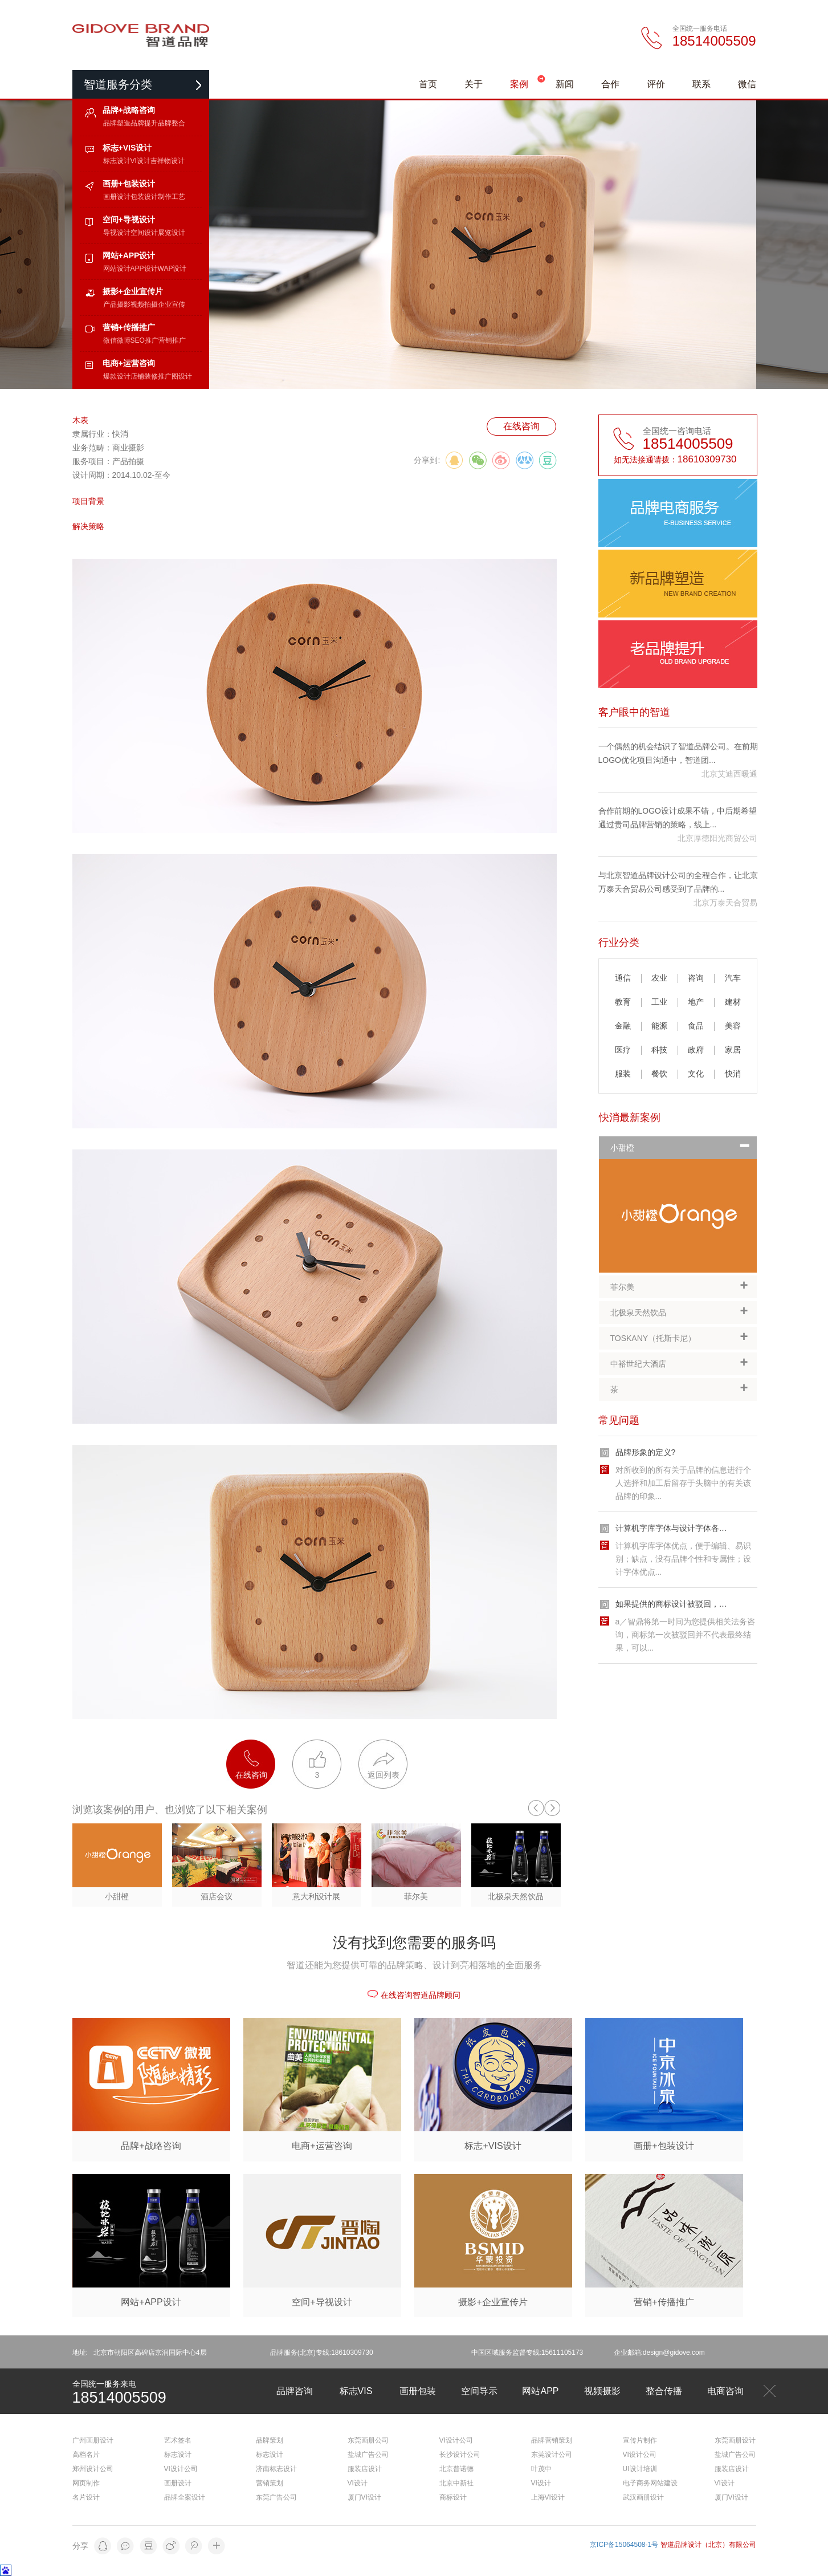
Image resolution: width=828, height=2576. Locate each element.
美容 (733, 1025)
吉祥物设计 (167, 161)
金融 (623, 1025)
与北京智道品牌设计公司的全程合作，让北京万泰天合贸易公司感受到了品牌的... (678, 882)
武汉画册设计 (643, 2497)
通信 (623, 977)
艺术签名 (177, 2440)
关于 (473, 84)
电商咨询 (725, 2391)
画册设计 (116, 197)
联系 (701, 84)
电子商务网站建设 (650, 2483)
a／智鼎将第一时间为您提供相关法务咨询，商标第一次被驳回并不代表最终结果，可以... (685, 1634)
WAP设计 (172, 269)
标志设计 (116, 161)
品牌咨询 (294, 2391)
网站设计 (116, 269)
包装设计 (144, 197)
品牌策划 (269, 2440)
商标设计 (453, 2497)
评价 (656, 84)
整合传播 (664, 2391)
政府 (696, 1049)
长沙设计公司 (459, 2455)
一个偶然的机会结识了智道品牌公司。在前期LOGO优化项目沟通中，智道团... (678, 753)
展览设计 (171, 233)
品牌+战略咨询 (129, 110)
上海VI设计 (548, 2497)
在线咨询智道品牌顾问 (414, 1995)
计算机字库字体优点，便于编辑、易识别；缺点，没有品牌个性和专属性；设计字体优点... (683, 1559)
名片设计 (86, 2497)
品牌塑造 (116, 123)
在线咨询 (521, 426)
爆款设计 (116, 376)
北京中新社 (456, 2483)
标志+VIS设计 (127, 147)
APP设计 (144, 269)
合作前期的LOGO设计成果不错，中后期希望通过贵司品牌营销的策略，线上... (677, 817)
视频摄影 (602, 2391)
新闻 (565, 84)
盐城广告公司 (368, 2455)
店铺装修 (144, 376)
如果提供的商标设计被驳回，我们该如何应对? (697, 1603)
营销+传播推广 (129, 327)
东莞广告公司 (276, 2497)
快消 (733, 1073)
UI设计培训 (640, 2469)
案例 (519, 84)
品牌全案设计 (184, 2497)
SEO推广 (144, 340)
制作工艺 (171, 197)
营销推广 (172, 340)
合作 (610, 84)
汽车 (733, 977)
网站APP (540, 2391)
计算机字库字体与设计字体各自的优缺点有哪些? (701, 1528)
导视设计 (116, 233)
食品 (696, 1025)
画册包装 (417, 2391)
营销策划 (269, 2483)
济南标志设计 (276, 2469)
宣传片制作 (640, 2440)
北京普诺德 (456, 2469)
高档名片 (86, 2455)
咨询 (696, 977)
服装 (623, 1073)
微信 (747, 84)
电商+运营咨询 (129, 363)
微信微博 (116, 340)
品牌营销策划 (551, 2440)
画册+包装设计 (129, 183)
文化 (696, 1073)
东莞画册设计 (735, 2440)
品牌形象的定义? (645, 1452)
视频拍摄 (144, 304)
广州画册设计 (92, 2440)
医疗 (623, 1049)
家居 (733, 1049)
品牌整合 (171, 123)
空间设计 (144, 233)
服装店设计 (365, 2469)
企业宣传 (171, 304)
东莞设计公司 (551, 2455)
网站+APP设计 (129, 255)
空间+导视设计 (129, 219)
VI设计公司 (181, 2469)
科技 (659, 1049)
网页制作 (86, 2483)
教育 (623, 1001)
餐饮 (659, 1073)
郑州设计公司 (92, 2469)
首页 (428, 84)
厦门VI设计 (364, 2497)
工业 (659, 1001)
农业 (659, 977)
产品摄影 (116, 304)
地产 (696, 1001)
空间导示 (479, 2391)
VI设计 (140, 161)
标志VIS (356, 2391)
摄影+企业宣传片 (133, 291)
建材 (733, 1001)
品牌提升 (144, 123)
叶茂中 (541, 2469)
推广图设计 (175, 376)
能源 (659, 1025)
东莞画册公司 (368, 2440)
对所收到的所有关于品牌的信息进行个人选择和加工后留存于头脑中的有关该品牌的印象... (683, 1483)
